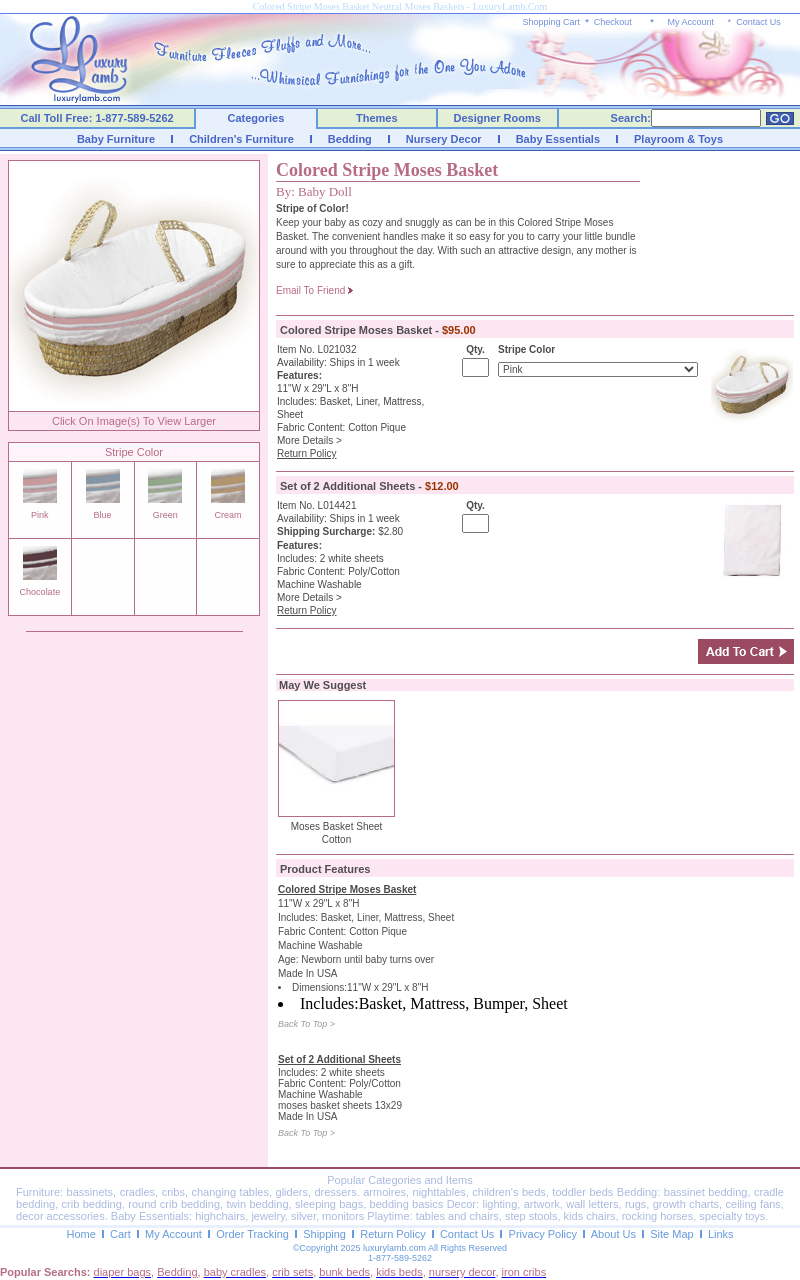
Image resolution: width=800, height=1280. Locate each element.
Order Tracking (252, 1234)
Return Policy (392, 1234)
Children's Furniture (241, 139)
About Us (613, 1234)
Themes (377, 118)
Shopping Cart (552, 22)
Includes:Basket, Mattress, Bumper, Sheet (434, 1003)
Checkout (613, 22)
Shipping (324, 1234)
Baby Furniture (116, 139)
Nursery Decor (444, 139)
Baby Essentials (558, 139)
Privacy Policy (543, 1234)
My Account (690, 22)
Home (80, 1234)
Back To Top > (306, 1024)
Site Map (671, 1234)
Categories (256, 118)
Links (721, 1234)
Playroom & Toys (678, 139)
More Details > (309, 440)
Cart (120, 1234)
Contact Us (758, 22)
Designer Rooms (496, 118)
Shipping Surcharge (324, 531)
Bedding (350, 139)
